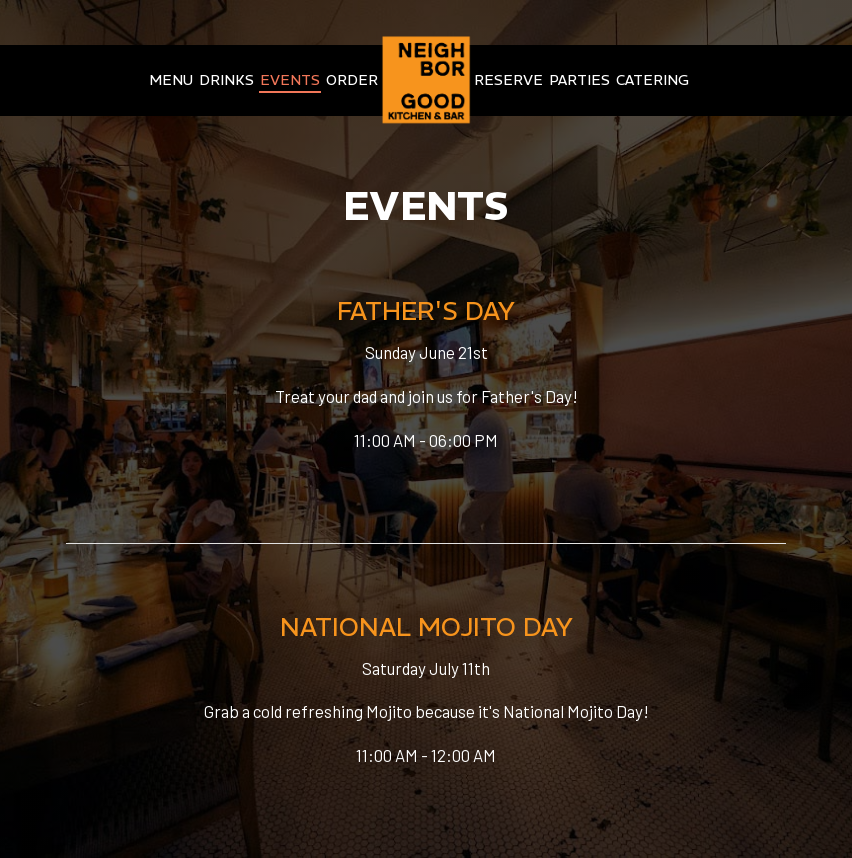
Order (352, 80)
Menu (171, 80)
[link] (426, 79)
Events (290, 80)
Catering (652, 80)
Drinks (226, 80)
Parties (579, 80)
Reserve (508, 80)
